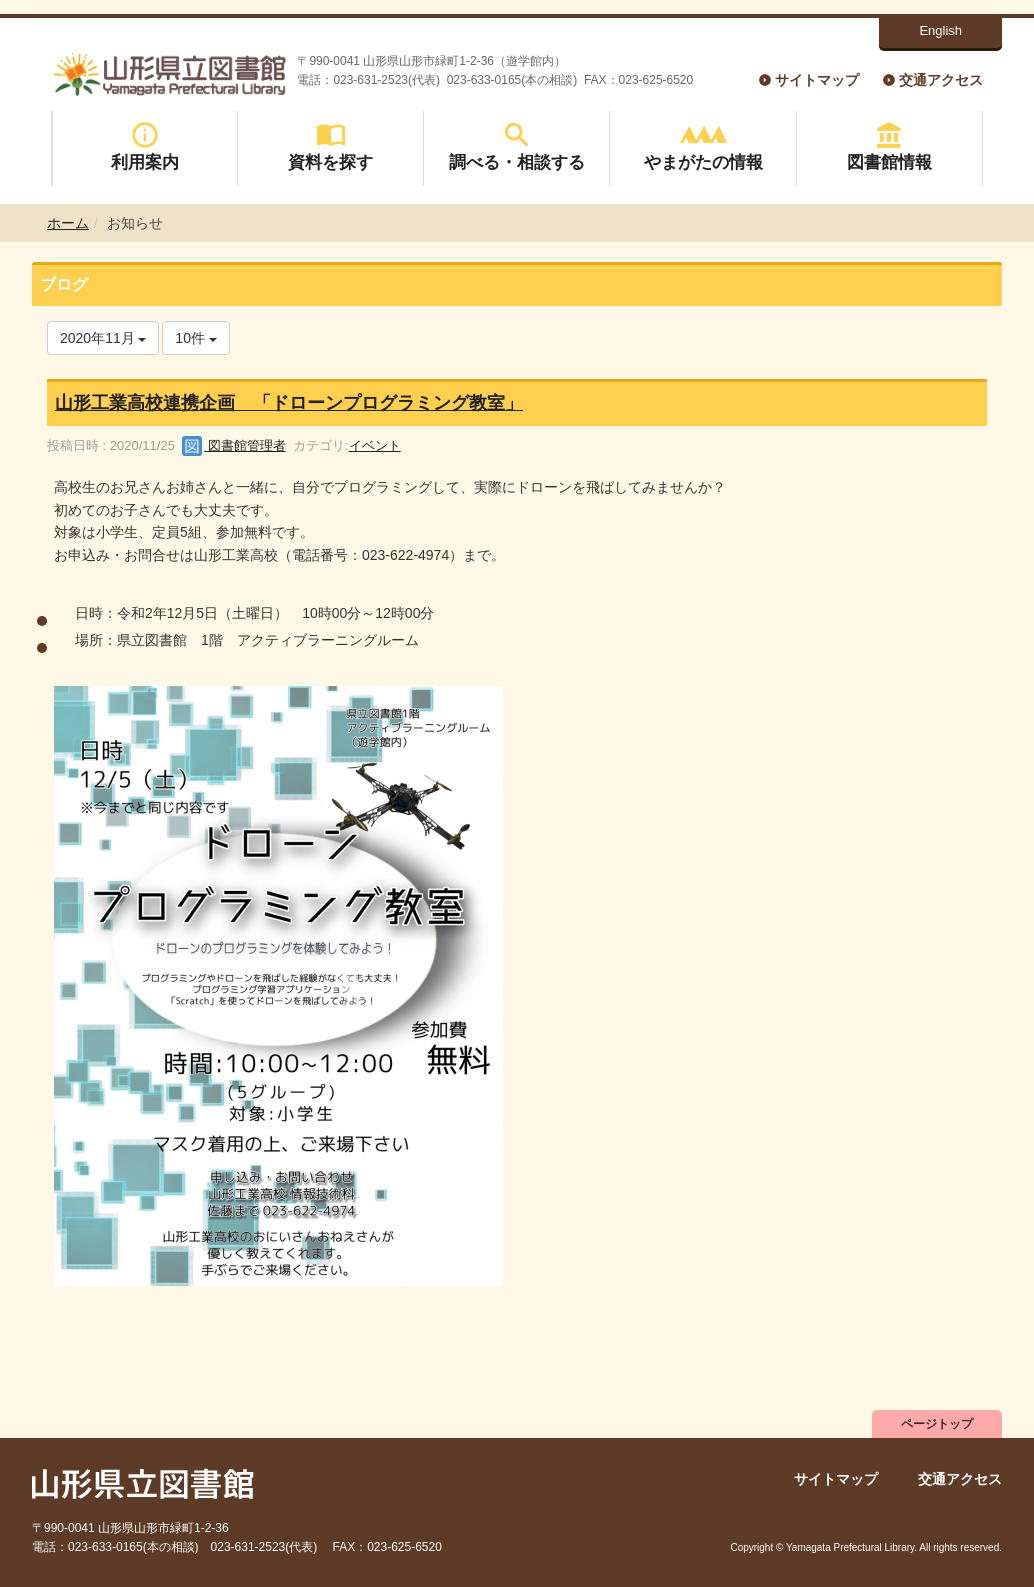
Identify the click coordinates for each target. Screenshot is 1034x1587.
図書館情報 (889, 146)
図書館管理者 (234, 445)
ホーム (68, 223)
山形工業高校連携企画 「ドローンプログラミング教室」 (289, 403)
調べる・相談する (517, 146)
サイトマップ (817, 80)
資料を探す (330, 146)
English (940, 30)
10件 (195, 338)
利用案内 (145, 146)
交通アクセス (941, 80)
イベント (375, 445)
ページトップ (937, 1424)
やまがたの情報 (703, 146)
